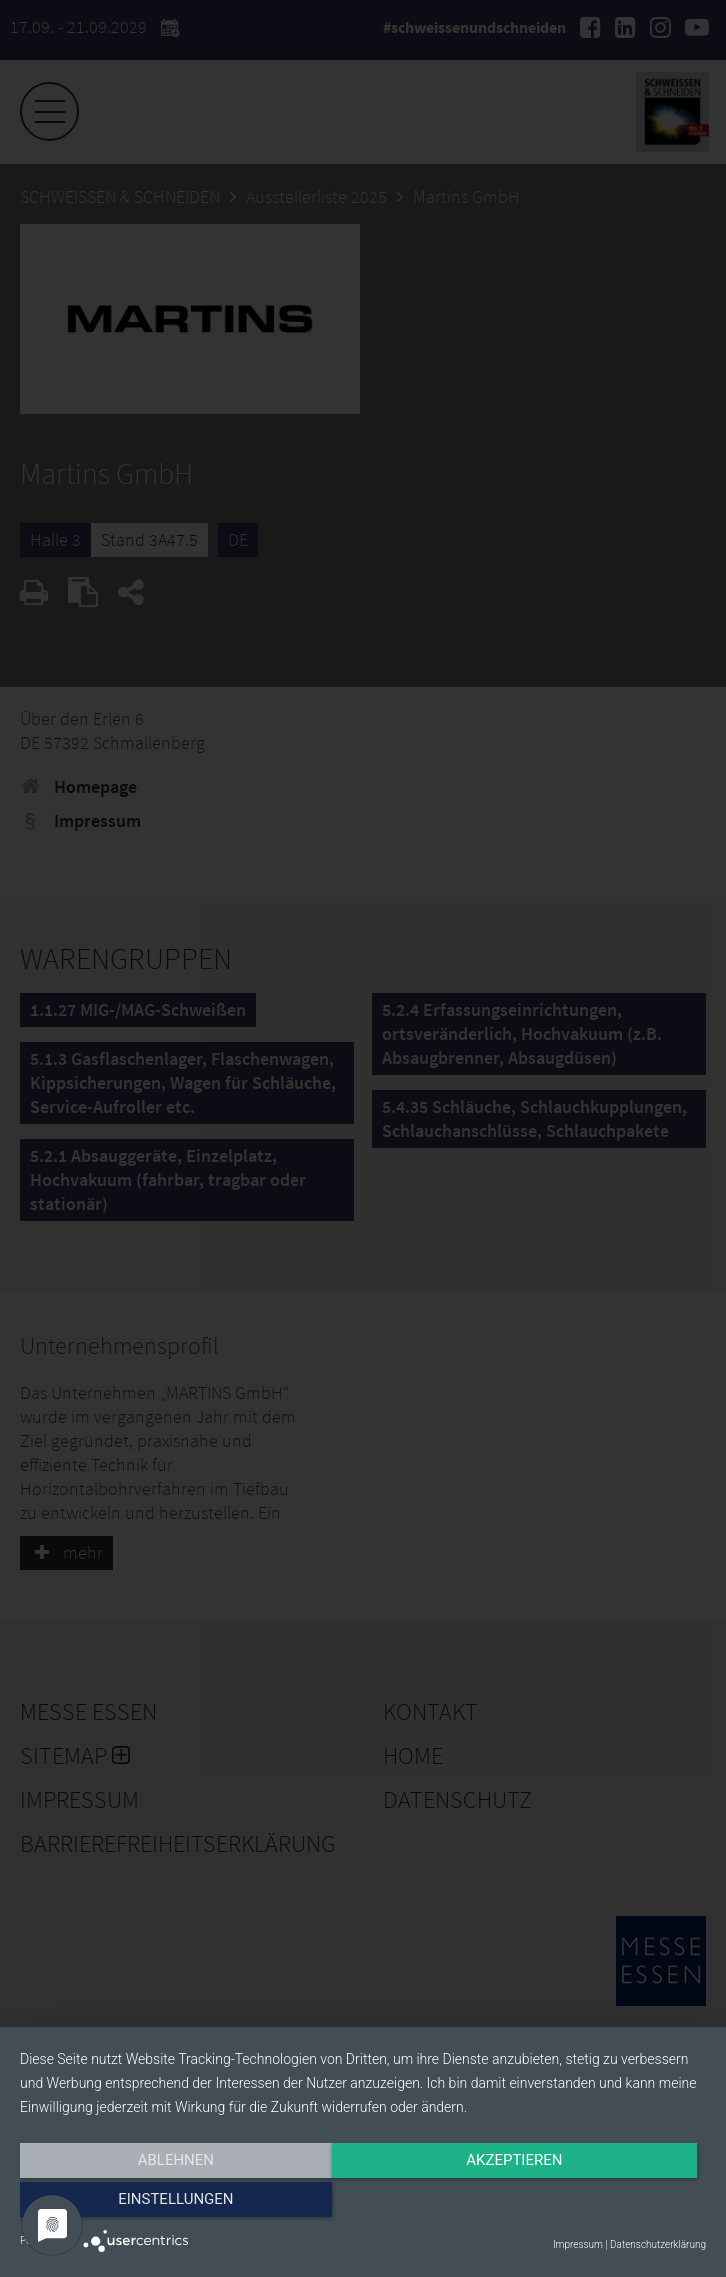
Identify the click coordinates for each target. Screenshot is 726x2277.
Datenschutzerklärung (658, 2244)
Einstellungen (602, 2204)
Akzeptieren (363, 2204)
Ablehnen (123, 2204)
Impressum (578, 2244)
